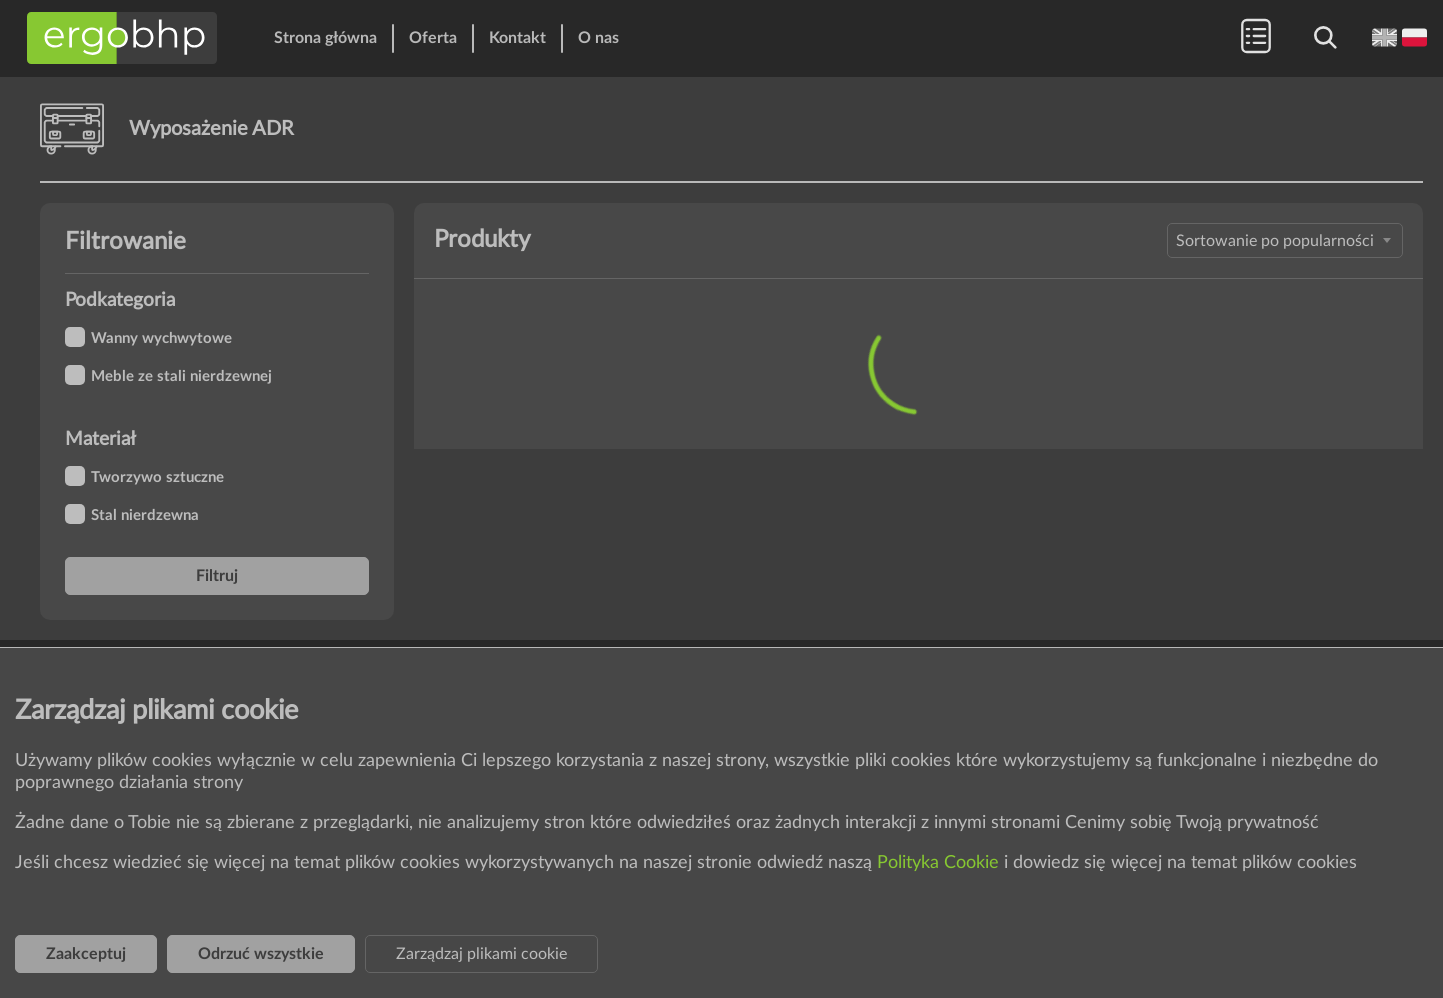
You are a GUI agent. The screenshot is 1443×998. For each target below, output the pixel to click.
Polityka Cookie (940, 863)
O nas (598, 38)
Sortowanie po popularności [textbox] (1275, 241)
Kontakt (517, 38)
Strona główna (325, 38)
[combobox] (1285, 240)
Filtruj (217, 576)
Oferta (433, 38)
